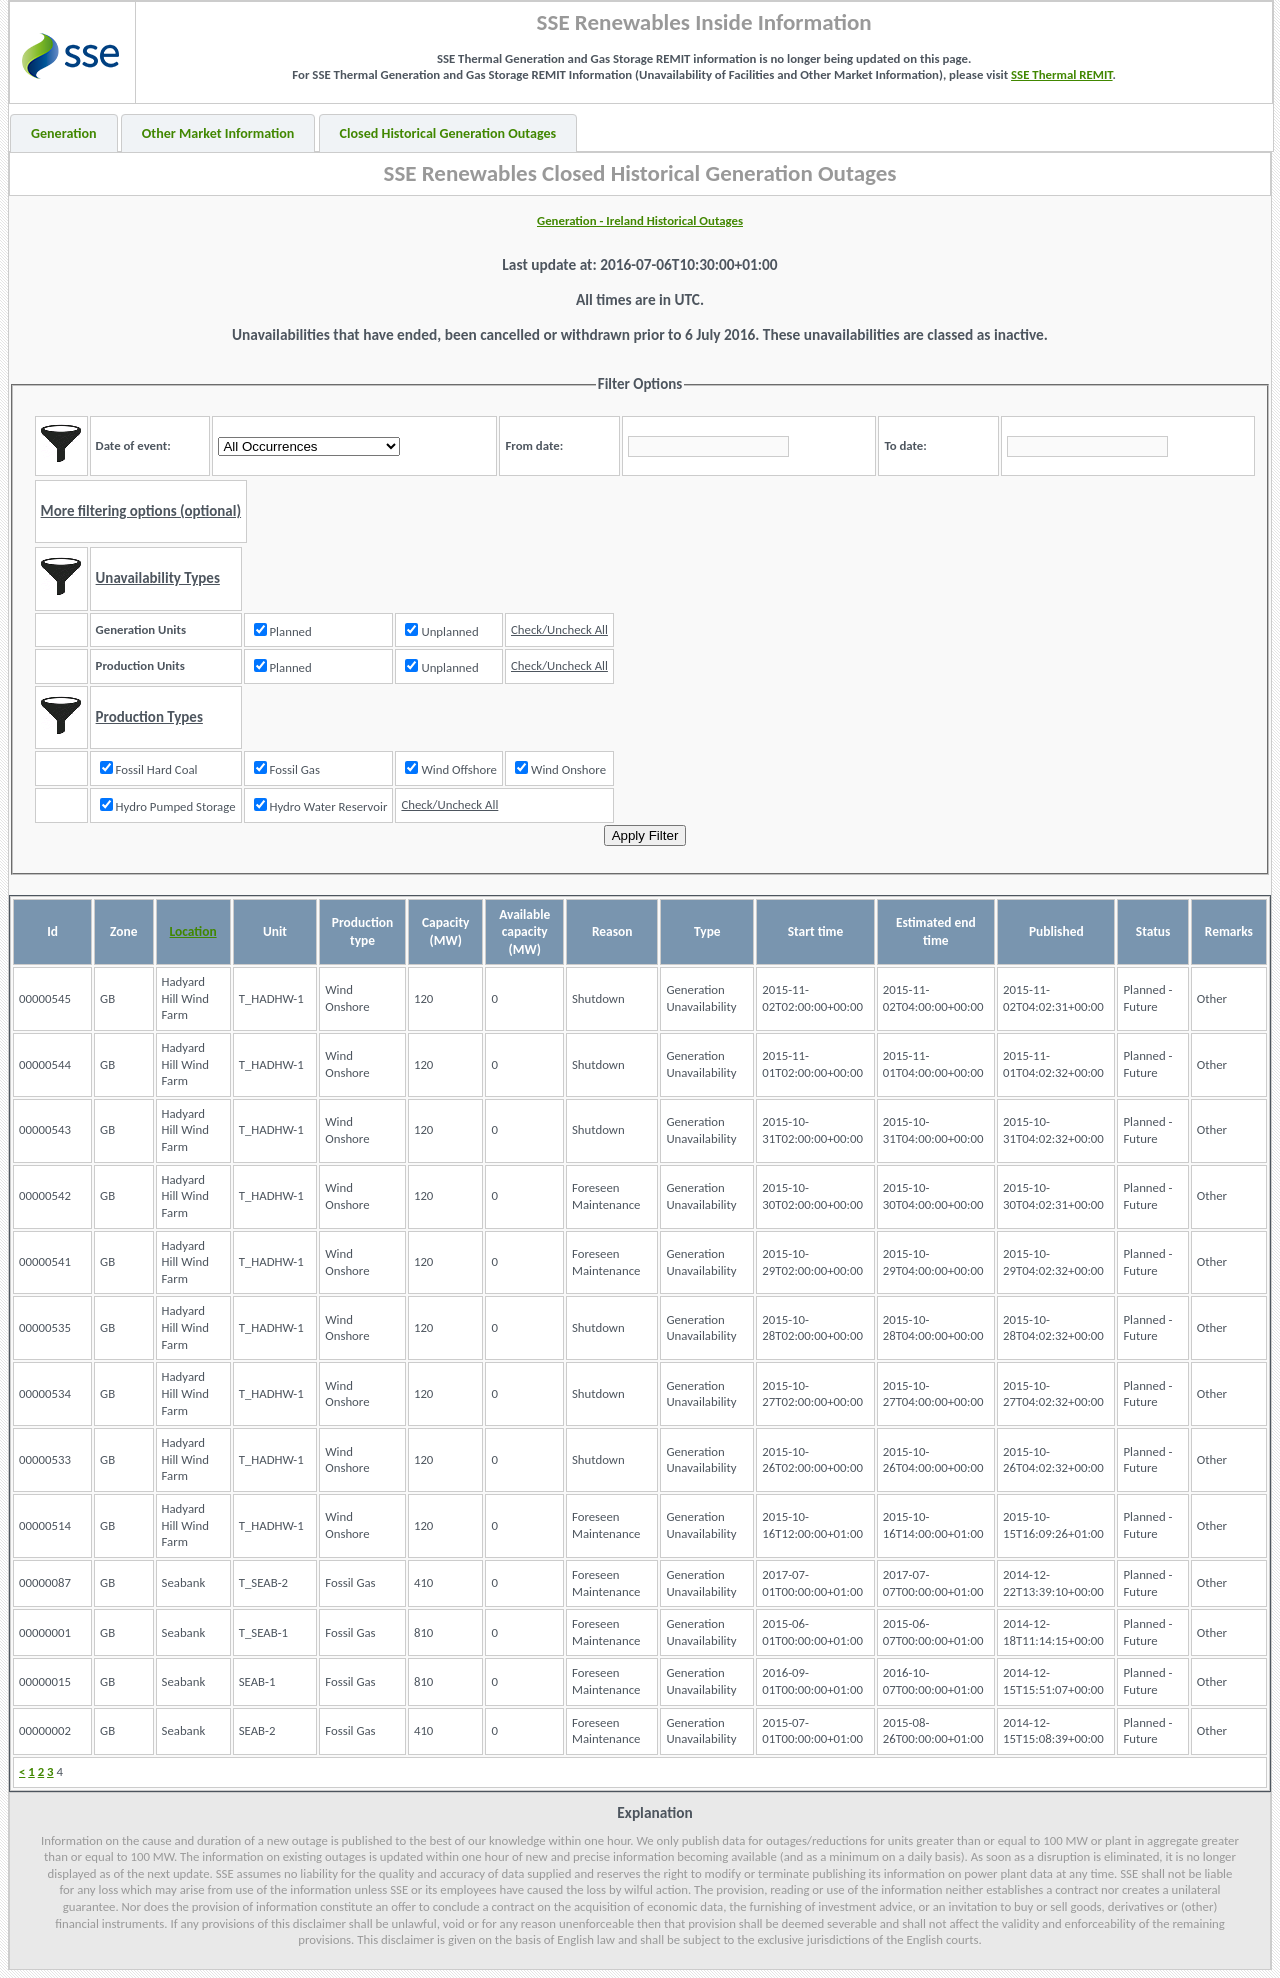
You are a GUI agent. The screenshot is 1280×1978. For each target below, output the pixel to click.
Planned (283, 631)
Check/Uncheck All (559, 629)
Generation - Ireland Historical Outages (640, 220)
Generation (64, 133)
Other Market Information (218, 133)
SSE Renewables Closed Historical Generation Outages (640, 173)
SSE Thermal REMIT (1062, 74)
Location (193, 931)
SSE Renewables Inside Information (704, 22)
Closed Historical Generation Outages (448, 133)
